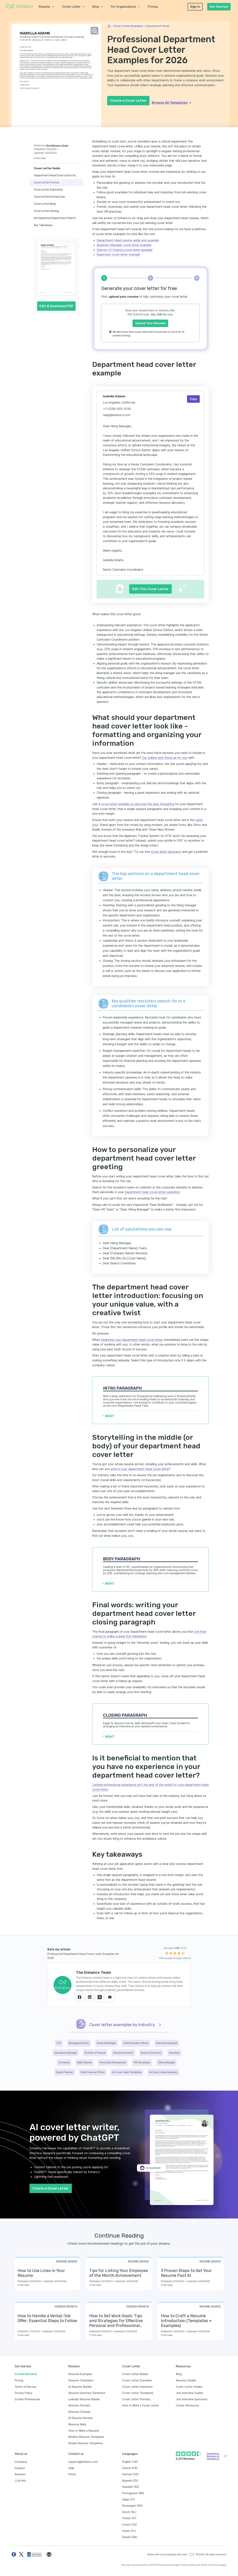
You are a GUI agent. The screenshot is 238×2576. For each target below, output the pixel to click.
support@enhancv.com (83, 2457)
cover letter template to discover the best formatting (137, 800)
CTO (58, 2039)
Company (21, 2457)
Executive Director (123, 2048)
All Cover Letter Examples (163, 2068)
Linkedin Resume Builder (84, 2395)
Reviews (20, 2470)
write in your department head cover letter (140, 1465)
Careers (20, 2464)
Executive (174, 2048)
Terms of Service (25, 2382)
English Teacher (64, 2068)
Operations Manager (65, 2048)
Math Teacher (84, 2058)
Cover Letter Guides (189, 2382)
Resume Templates (81, 2376)
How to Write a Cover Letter (140, 2401)
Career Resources (187, 2401)
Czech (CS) (129, 2520)
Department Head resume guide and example (128, 236)
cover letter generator (166, 847)
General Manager (106, 2039)
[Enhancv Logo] (19, 7)
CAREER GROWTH (66, 2302)
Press (72, 2470)
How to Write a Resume (83, 2426)
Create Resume (26, 2370)
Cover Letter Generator (137, 2382)
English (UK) (130, 2457)
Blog (179, 2370)
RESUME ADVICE (66, 2257)
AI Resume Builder (80, 2382)
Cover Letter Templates (137, 2389)
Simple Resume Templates (85, 2439)
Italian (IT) (128, 2495)
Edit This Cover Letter (150, 585)
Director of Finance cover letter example (125, 246)
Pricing (153, 6)
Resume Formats (79, 2401)
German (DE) (130, 2470)
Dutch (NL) (129, 2508)
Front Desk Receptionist (112, 2058)
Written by (51, 141)
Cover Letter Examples (128, 25)
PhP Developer (142, 2058)
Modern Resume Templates (86, 2432)
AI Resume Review (80, 2414)
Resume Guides (186, 2376)
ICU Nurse (64, 2058)
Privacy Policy (23, 2389)
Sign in (195, 6)
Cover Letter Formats (136, 2395)
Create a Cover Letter (128, 98)
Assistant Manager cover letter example (124, 241)
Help (71, 2464)
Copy (193, 395)
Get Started (219, 6)
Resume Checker (79, 2407)
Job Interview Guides (189, 2389)
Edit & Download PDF (56, 302)
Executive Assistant (166, 2039)
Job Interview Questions (191, 2395)
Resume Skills (77, 2420)
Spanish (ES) (130, 2476)
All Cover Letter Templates (127, 2068)
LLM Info (20, 2476)
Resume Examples (80, 2370)
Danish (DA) (129, 2533)
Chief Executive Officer (136, 2039)
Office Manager (166, 2058)
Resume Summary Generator (86, 2389)
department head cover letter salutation (152, 1188)
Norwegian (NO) (132, 2501)
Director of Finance (95, 2048)
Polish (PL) (129, 2527)
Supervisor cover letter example (118, 250)
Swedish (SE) (130, 2482)
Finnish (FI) (129, 2514)
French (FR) (129, 2464)
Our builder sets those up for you (164, 753)
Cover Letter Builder (135, 2370)
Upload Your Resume (150, 319)
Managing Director (79, 2039)
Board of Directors (151, 2048)
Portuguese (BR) (133, 2489)
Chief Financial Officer (93, 2068)
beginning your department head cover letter (131, 1335)
